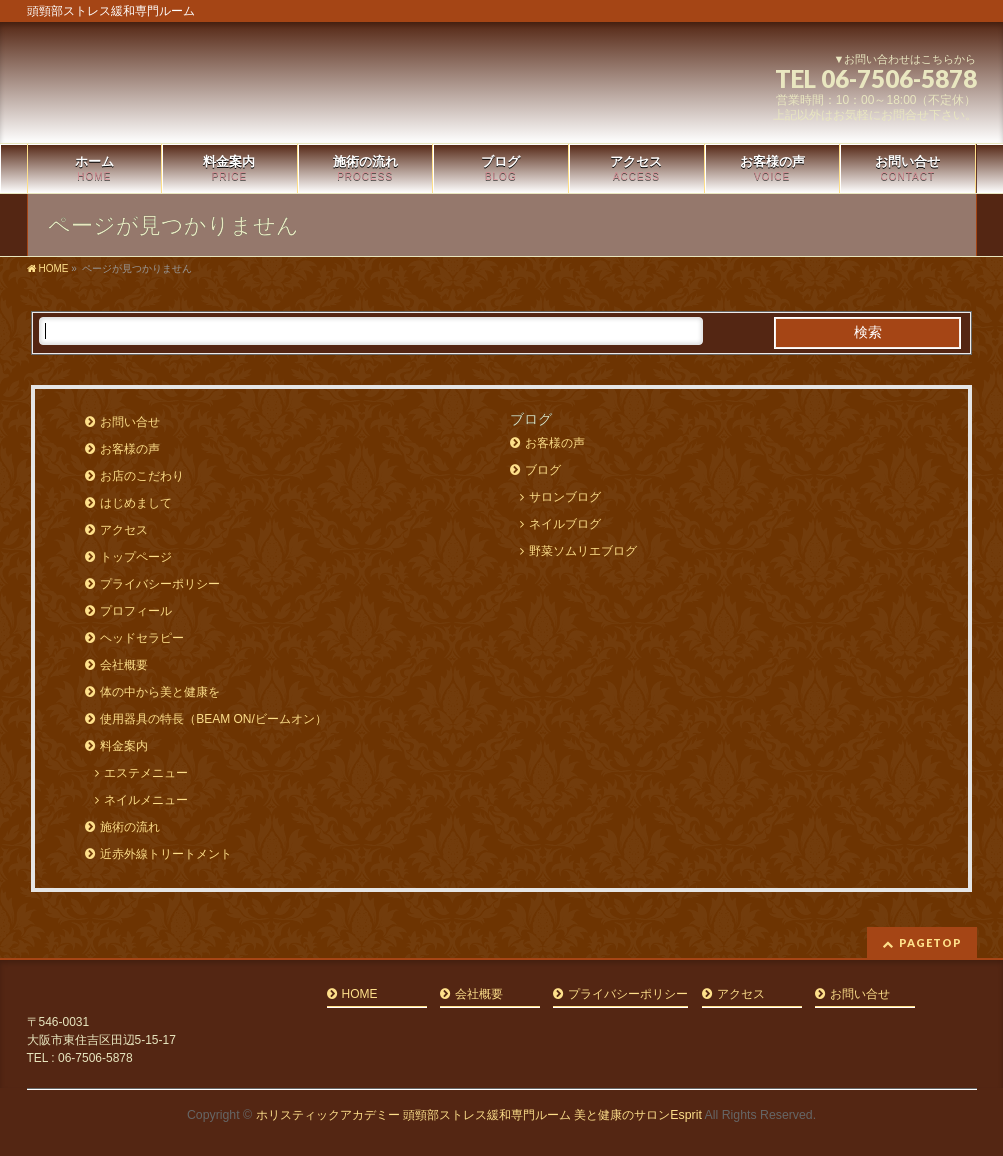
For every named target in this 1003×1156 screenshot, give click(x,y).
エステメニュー (146, 773)
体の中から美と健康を (160, 692)
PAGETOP (930, 942)
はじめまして (136, 503)
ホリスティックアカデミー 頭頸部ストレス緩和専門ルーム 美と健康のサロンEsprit (479, 1115)
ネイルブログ (565, 524)
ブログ (543, 470)
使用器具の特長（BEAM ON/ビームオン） (213, 719)
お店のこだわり (142, 476)
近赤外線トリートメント (166, 854)
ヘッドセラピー (142, 638)
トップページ (136, 557)
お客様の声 (130, 449)
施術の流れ (130, 827)
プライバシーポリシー (160, 584)
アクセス (124, 530)
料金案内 (124, 746)
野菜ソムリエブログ (583, 551)
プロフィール (136, 611)
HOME (360, 994)
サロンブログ (565, 497)
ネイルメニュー (146, 800)
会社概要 (124, 665)
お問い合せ (130, 422)
